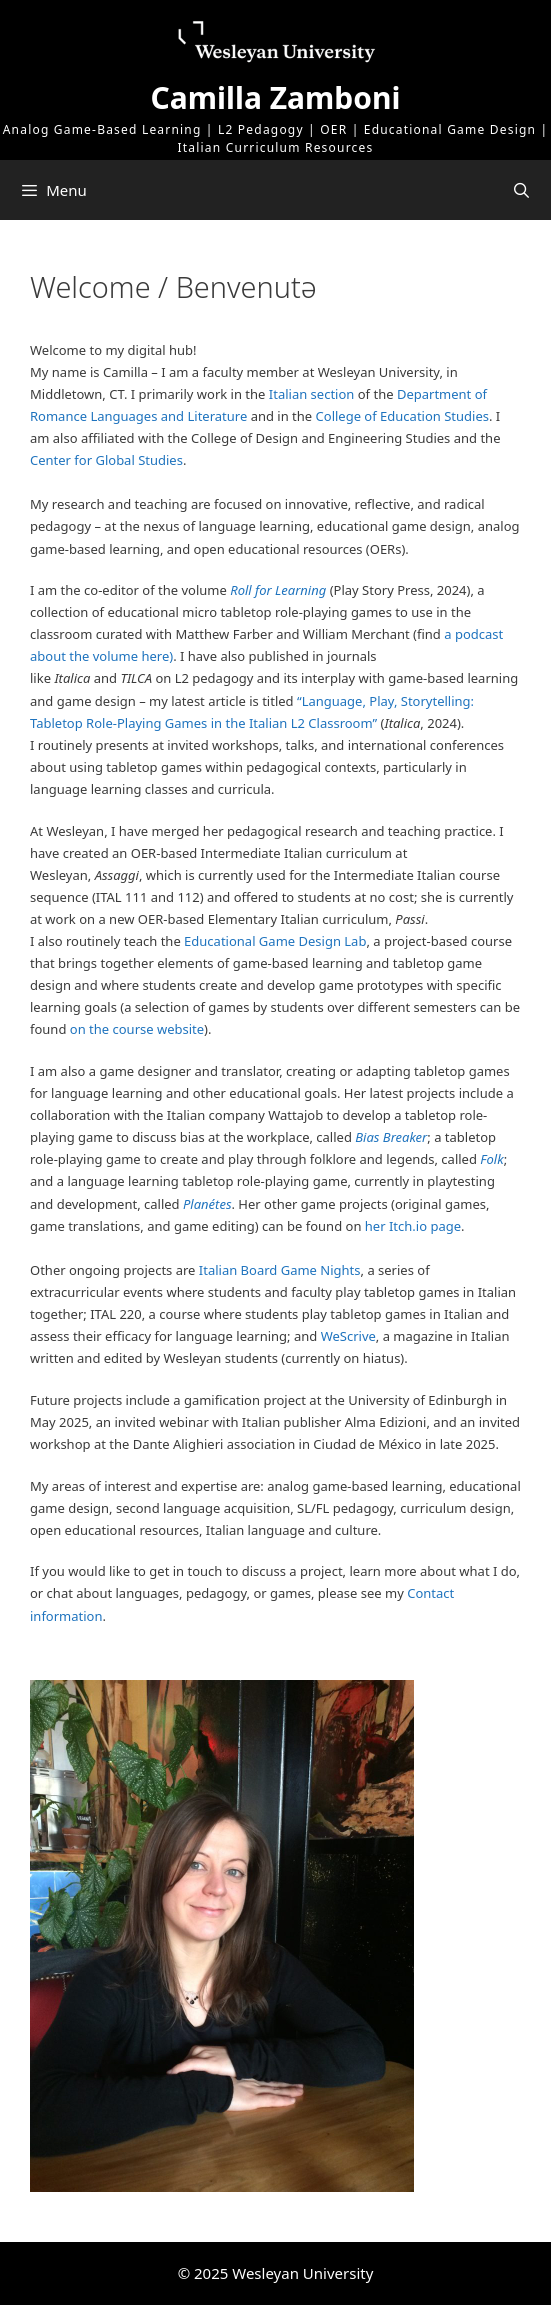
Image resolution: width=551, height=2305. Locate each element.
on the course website (137, 1029)
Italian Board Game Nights (280, 1270)
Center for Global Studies (106, 460)
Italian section (312, 394)
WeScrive (348, 1336)
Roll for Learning (278, 590)
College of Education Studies (402, 416)
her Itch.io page (413, 1226)
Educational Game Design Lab (275, 941)
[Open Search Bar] (521, 190)
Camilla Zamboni (276, 97)
